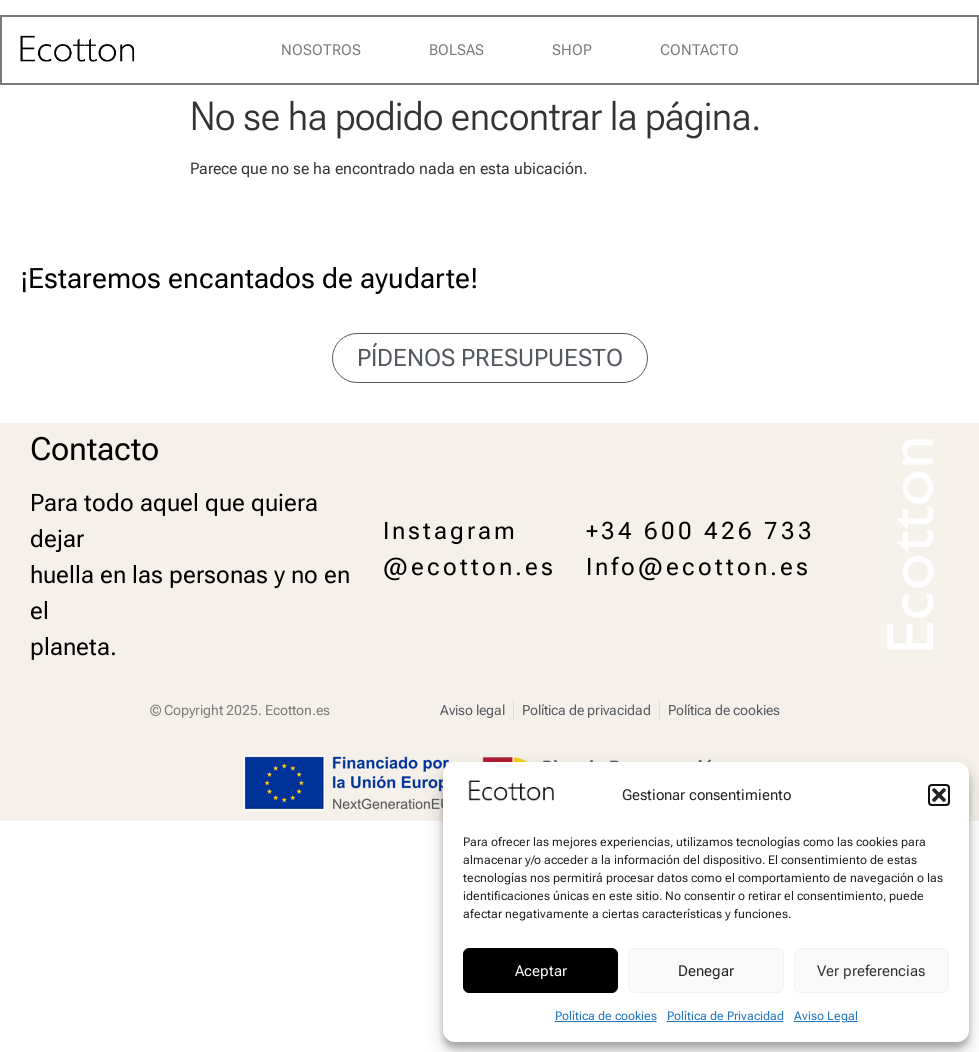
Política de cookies (606, 1016)
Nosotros (321, 50)
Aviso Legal (826, 1016)
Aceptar (541, 971)
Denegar (706, 971)
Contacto (699, 50)
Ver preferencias (871, 971)
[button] (939, 795)
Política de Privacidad (725, 1016)
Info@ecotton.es (698, 567)
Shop (572, 50)
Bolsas (456, 50)
